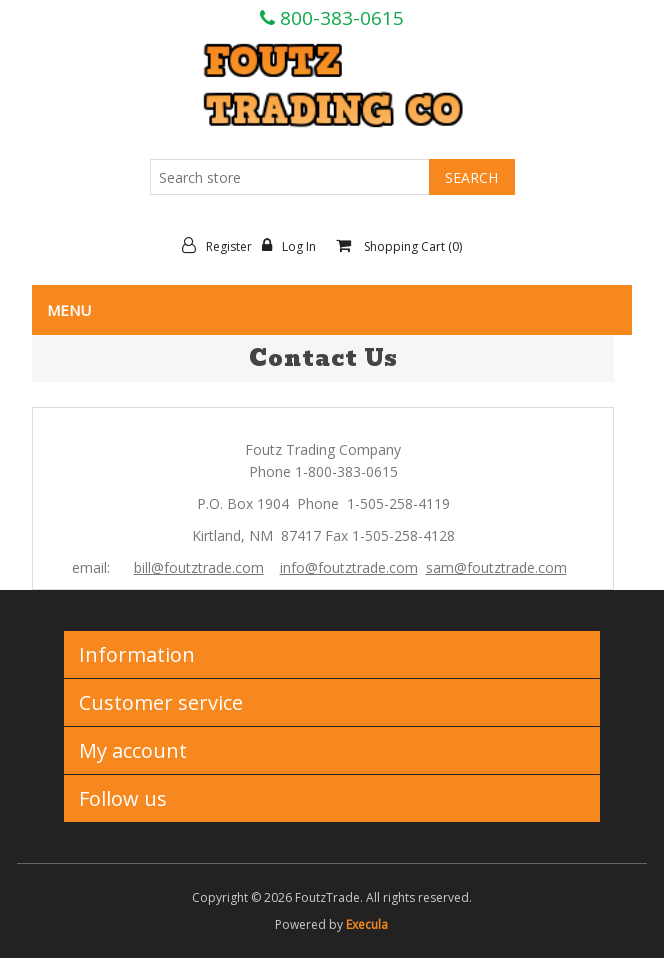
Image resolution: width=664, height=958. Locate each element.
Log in (294, 246)
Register (222, 246)
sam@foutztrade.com (496, 567)
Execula (367, 924)
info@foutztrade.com (349, 567)
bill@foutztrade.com (199, 567)
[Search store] (290, 177)
